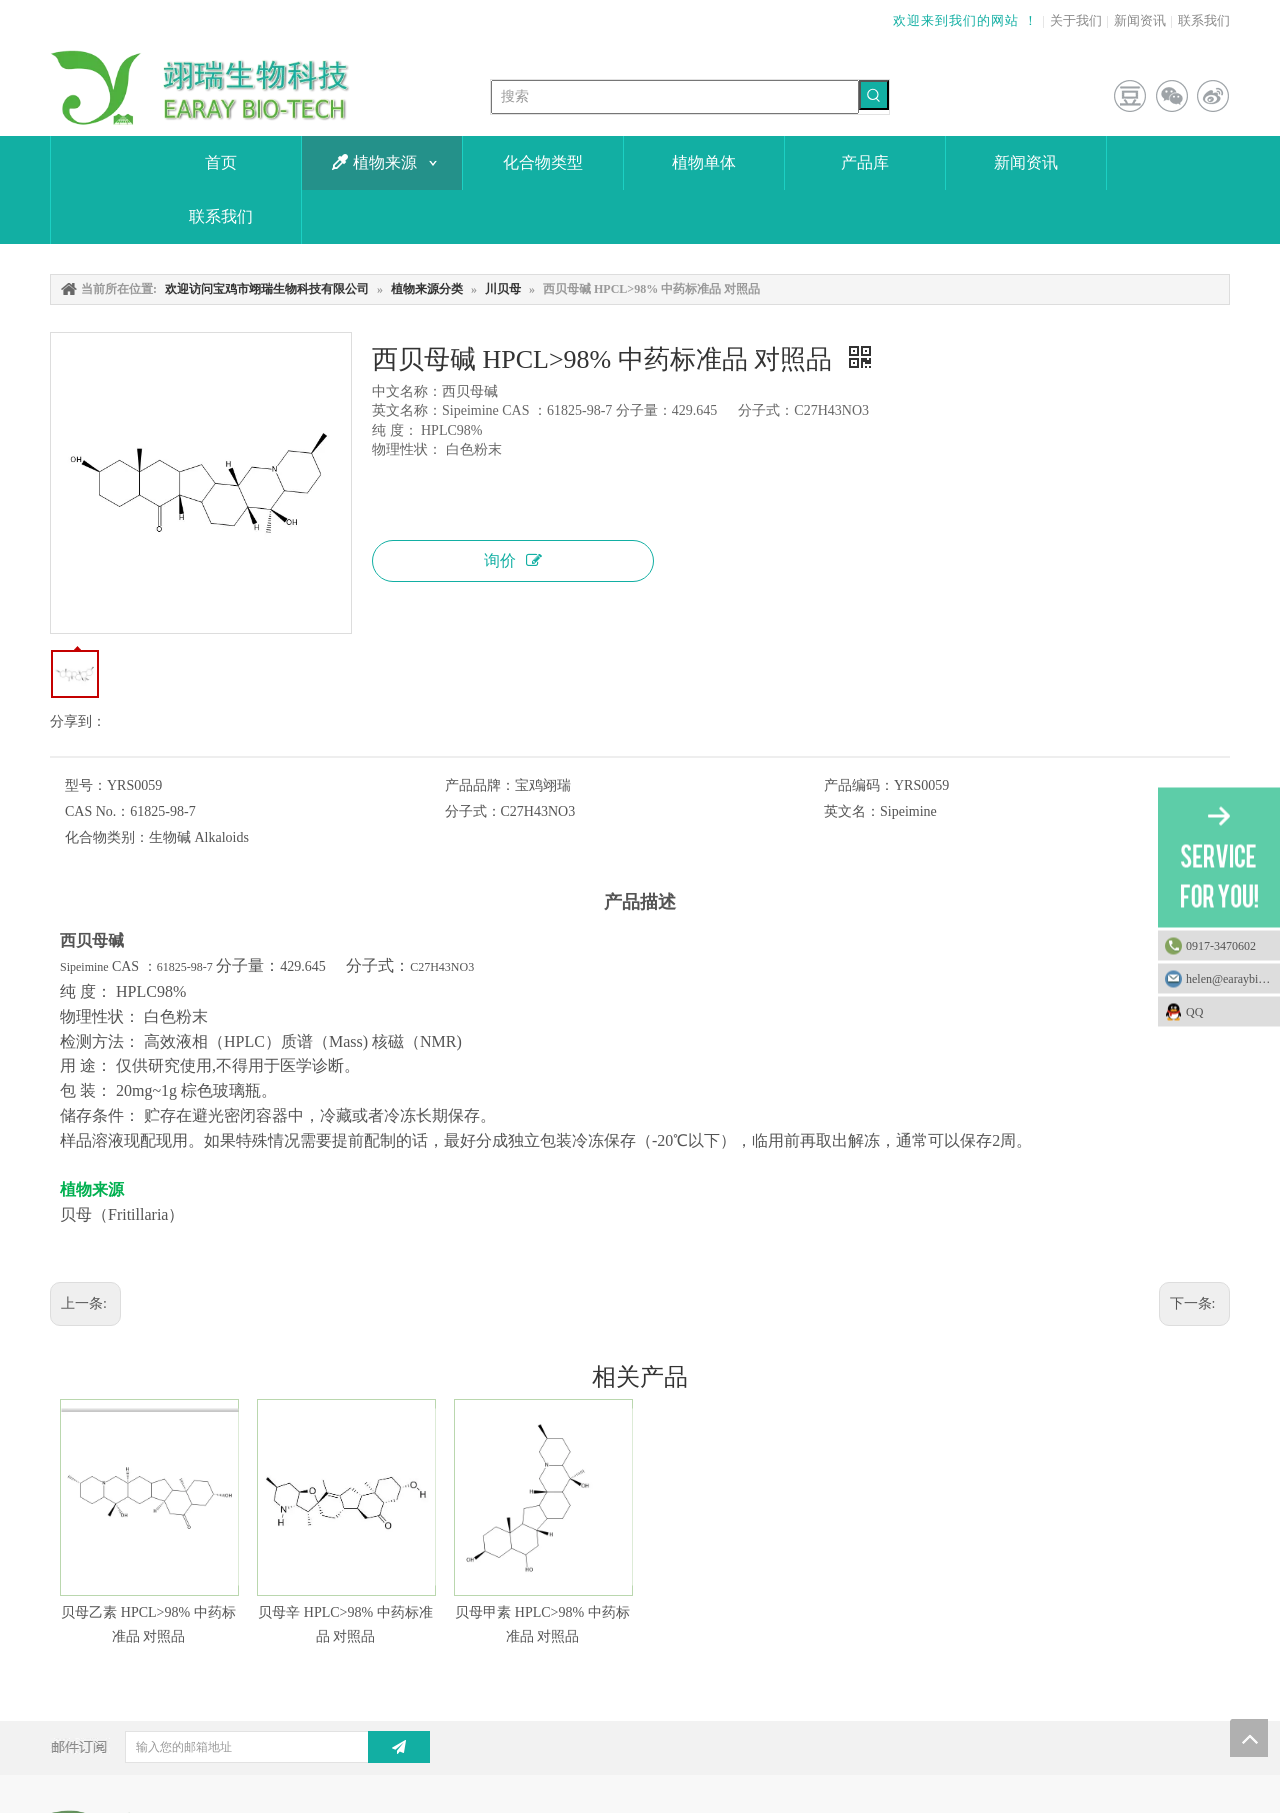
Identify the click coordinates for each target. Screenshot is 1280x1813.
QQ (1228, 1011)
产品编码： (859, 785)
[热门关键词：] (874, 95)
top (1249, 1738)
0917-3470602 (1221, 945)
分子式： (473, 811)
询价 (513, 560)
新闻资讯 (1140, 20)
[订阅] (399, 1747)
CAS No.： (97, 811)
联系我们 (1204, 20)
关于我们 (1076, 20)
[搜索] (675, 97)
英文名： (852, 811)
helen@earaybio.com (1233, 978)
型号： (86, 785)
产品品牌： (480, 785)
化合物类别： (107, 837)
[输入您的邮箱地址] (262, 1747)
